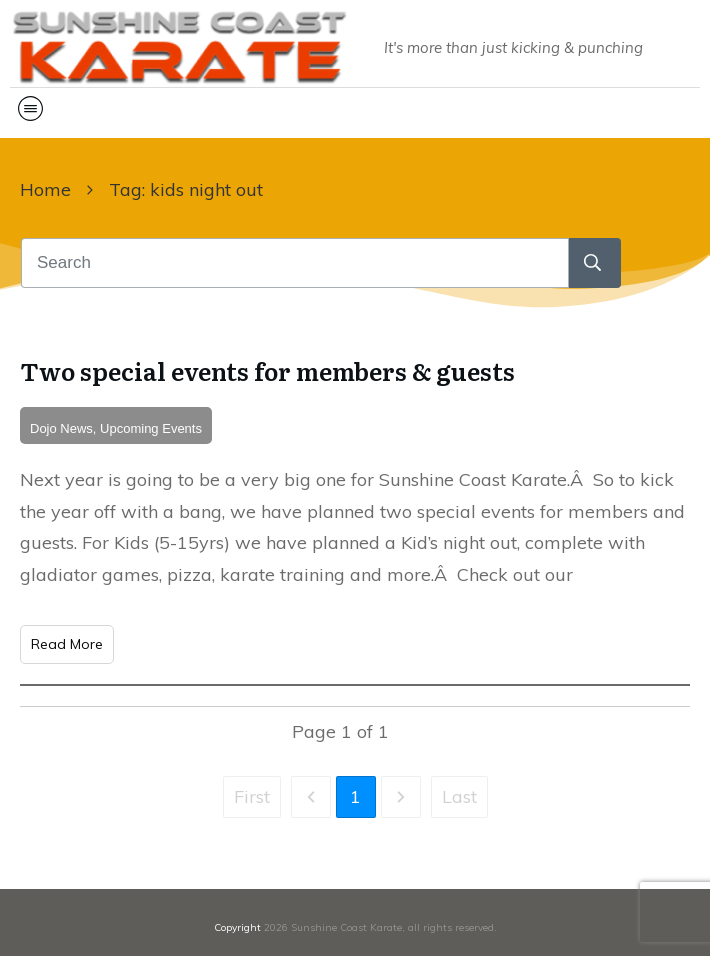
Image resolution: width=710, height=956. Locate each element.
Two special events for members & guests (267, 370)
